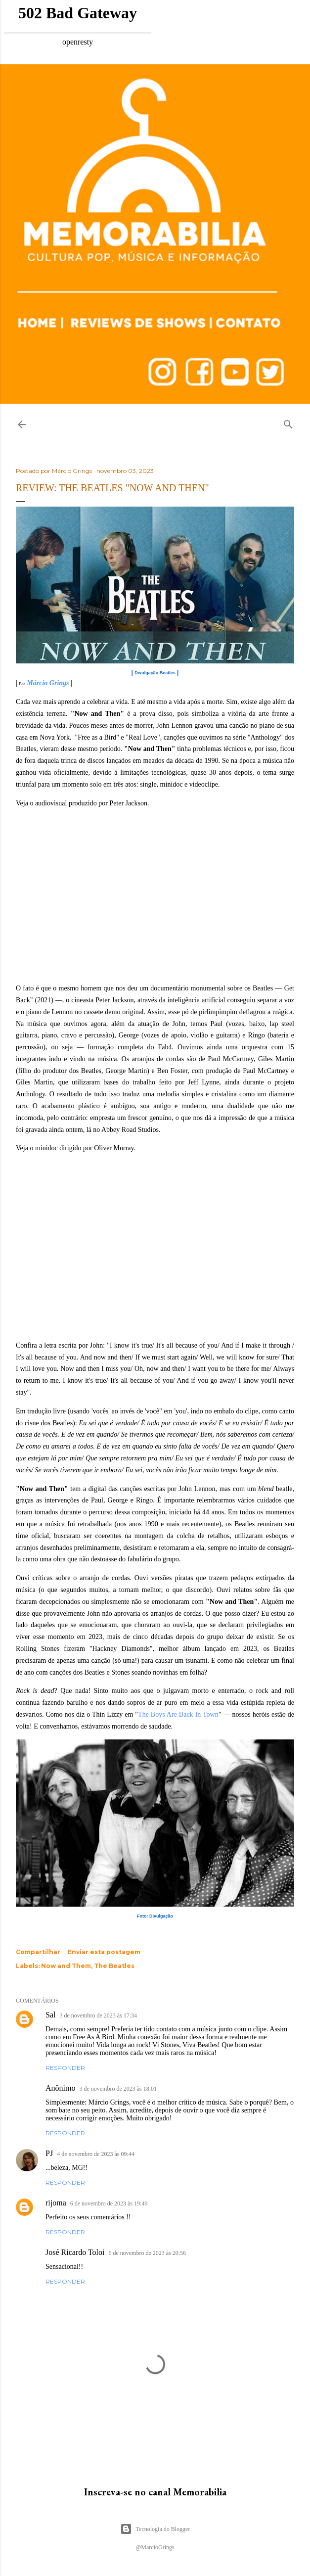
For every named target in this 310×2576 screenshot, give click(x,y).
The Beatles (114, 1965)
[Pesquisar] (288, 422)
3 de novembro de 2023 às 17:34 (98, 2015)
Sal (50, 2015)
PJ (49, 2153)
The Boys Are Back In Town (178, 1714)
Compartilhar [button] (38, 1952)
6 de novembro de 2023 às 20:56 (147, 2252)
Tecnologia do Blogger (155, 2529)
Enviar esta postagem (104, 1952)
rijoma (55, 2203)
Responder (65, 2067)
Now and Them (66, 1965)
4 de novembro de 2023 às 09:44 (95, 2154)
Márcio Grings (48, 683)
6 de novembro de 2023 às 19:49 (109, 2203)
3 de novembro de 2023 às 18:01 (118, 2088)
